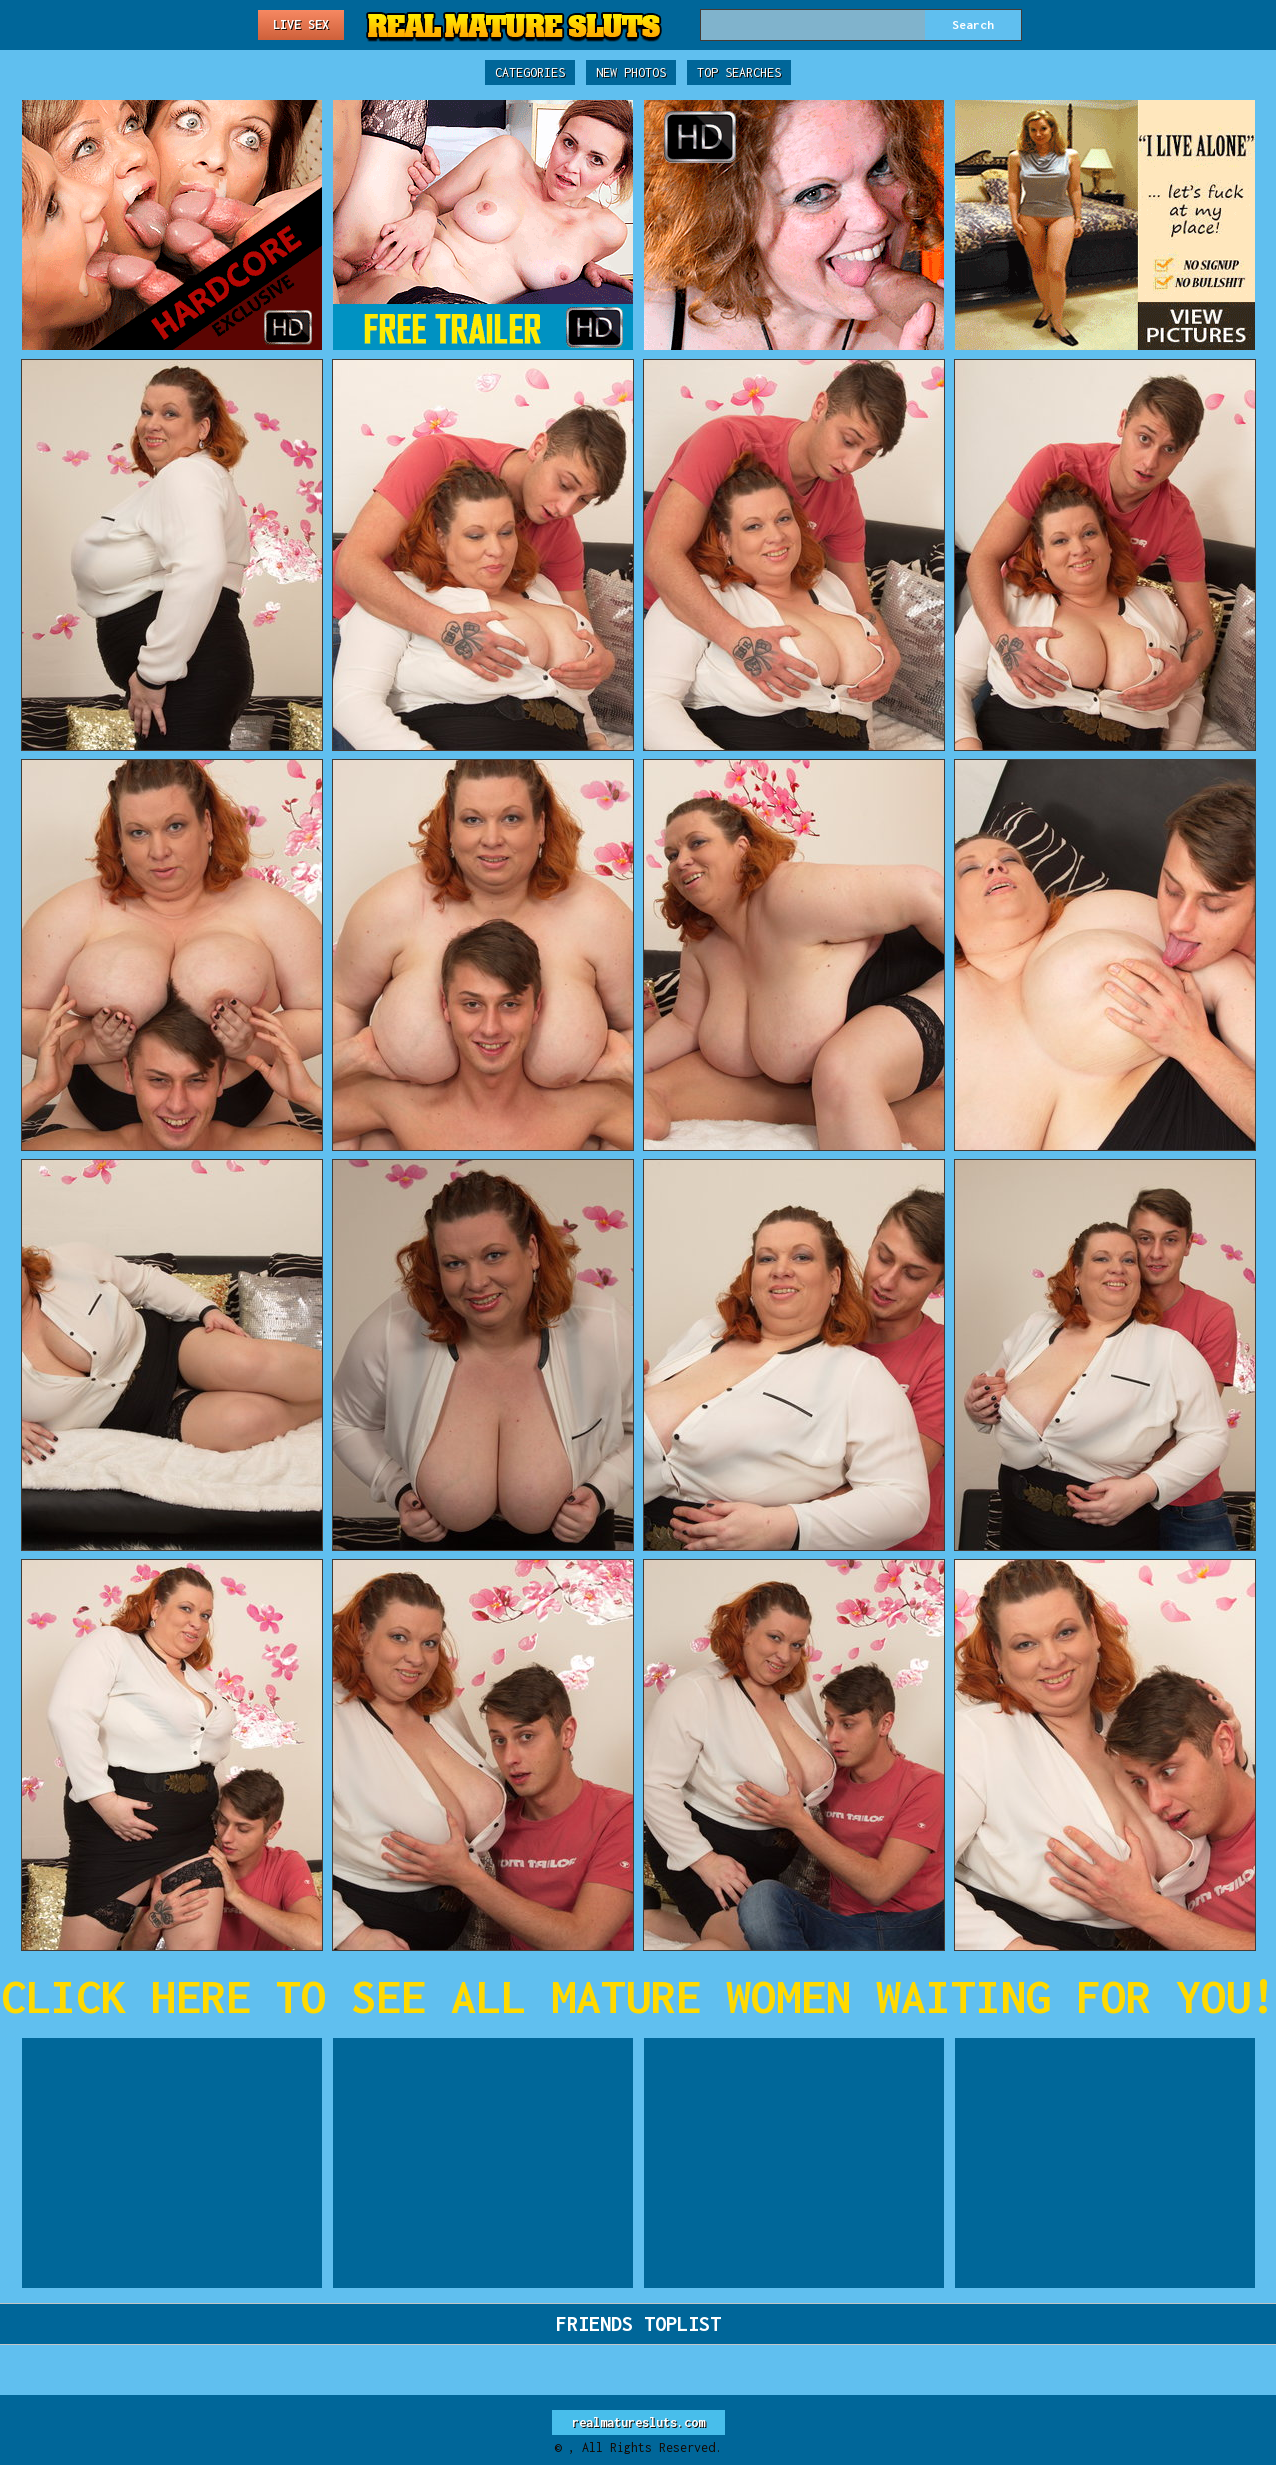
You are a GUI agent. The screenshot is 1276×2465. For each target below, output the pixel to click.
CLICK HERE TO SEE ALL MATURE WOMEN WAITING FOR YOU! (638, 1996)
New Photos (631, 72)
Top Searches (739, 72)
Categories (530, 72)
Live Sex (301, 24)
